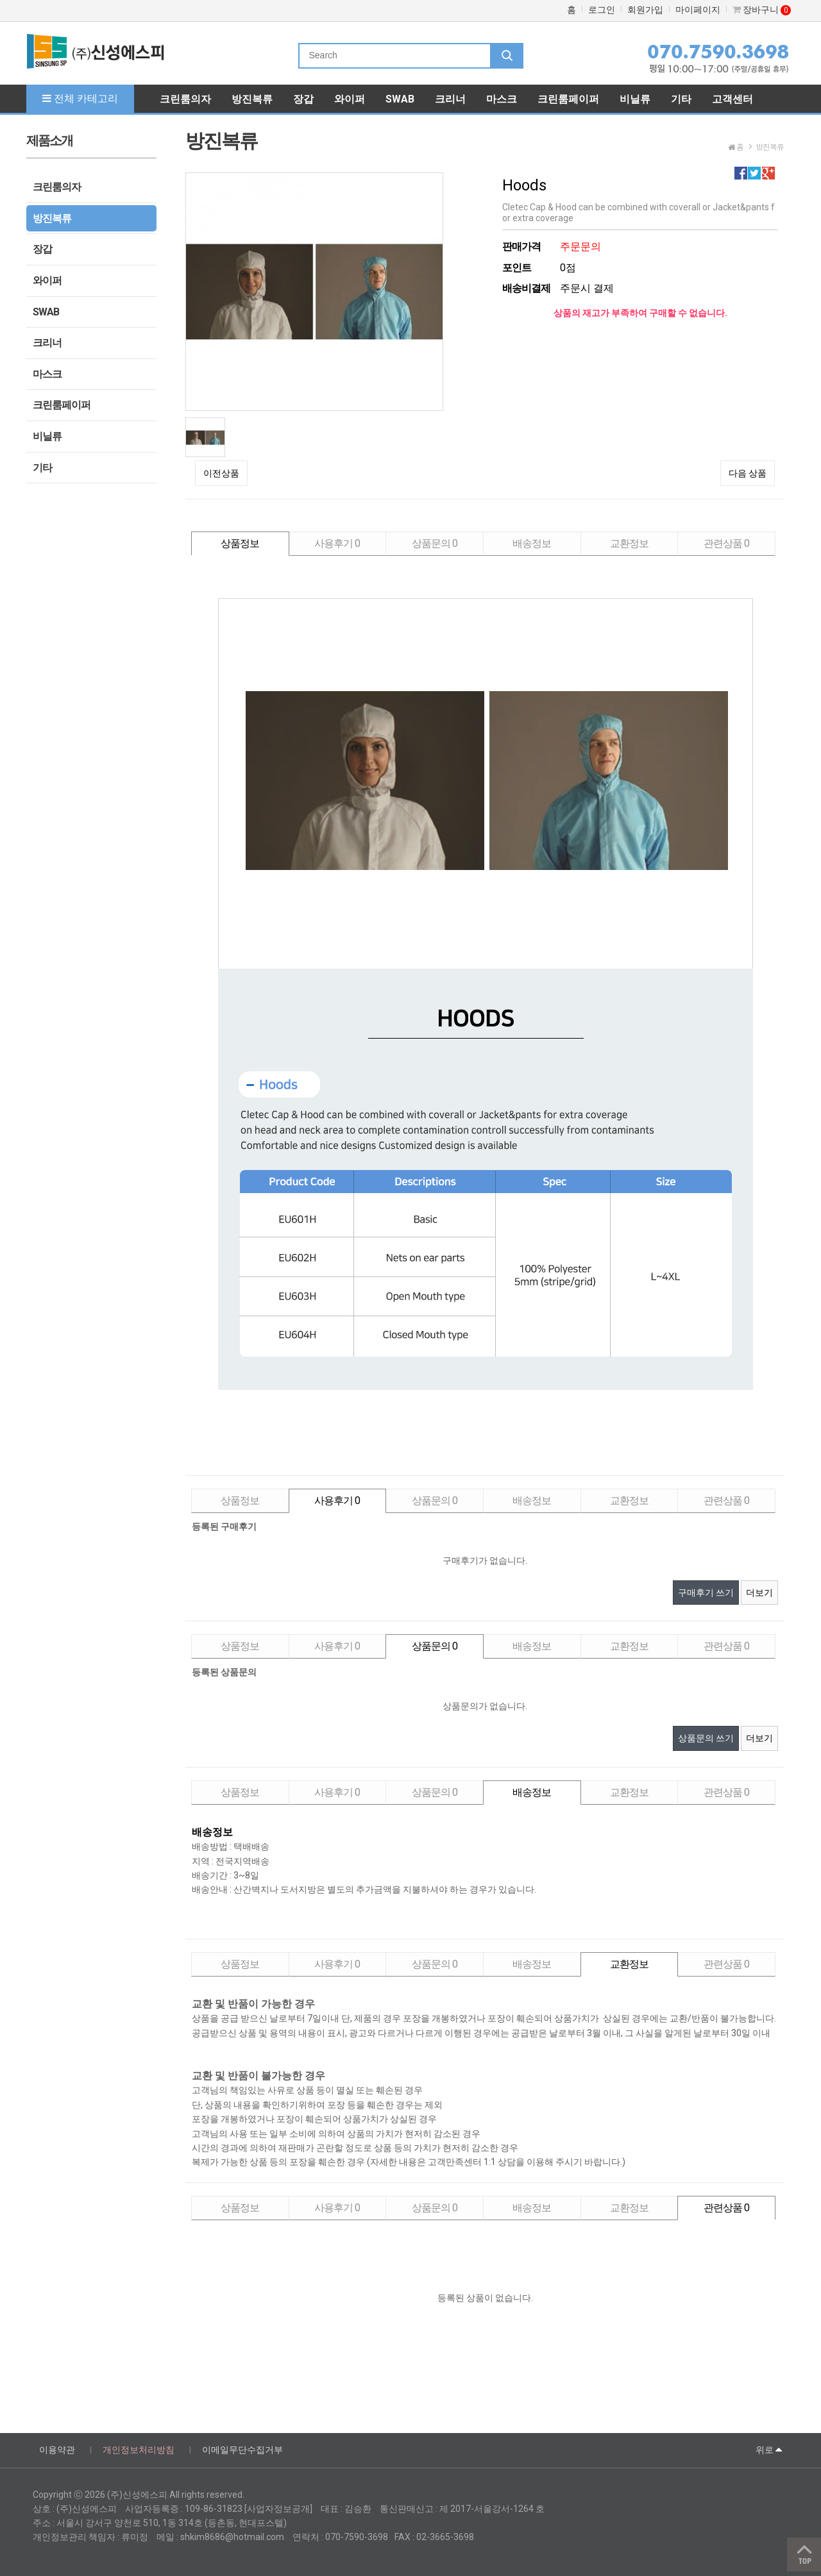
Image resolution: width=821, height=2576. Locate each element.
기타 (42, 468)
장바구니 (761, 9)
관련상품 (726, 543)
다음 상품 (747, 473)
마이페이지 (697, 9)
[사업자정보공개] (278, 2509)
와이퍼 (47, 280)
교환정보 (629, 543)
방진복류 (52, 218)
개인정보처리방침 (138, 2450)
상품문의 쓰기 (706, 1738)
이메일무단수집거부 (242, 2450)
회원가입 (645, 9)
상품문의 (434, 543)
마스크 (47, 374)
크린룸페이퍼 (61, 405)
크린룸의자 (57, 187)
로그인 (601, 9)
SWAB (46, 312)
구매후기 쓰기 (706, 1592)
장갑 (42, 249)
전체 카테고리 (80, 98)
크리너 (47, 343)
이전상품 (221, 473)
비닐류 (47, 436)
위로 (769, 2449)
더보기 (759, 1592)
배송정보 (531, 543)
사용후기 (337, 543)
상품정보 (240, 543)
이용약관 (57, 2450)
